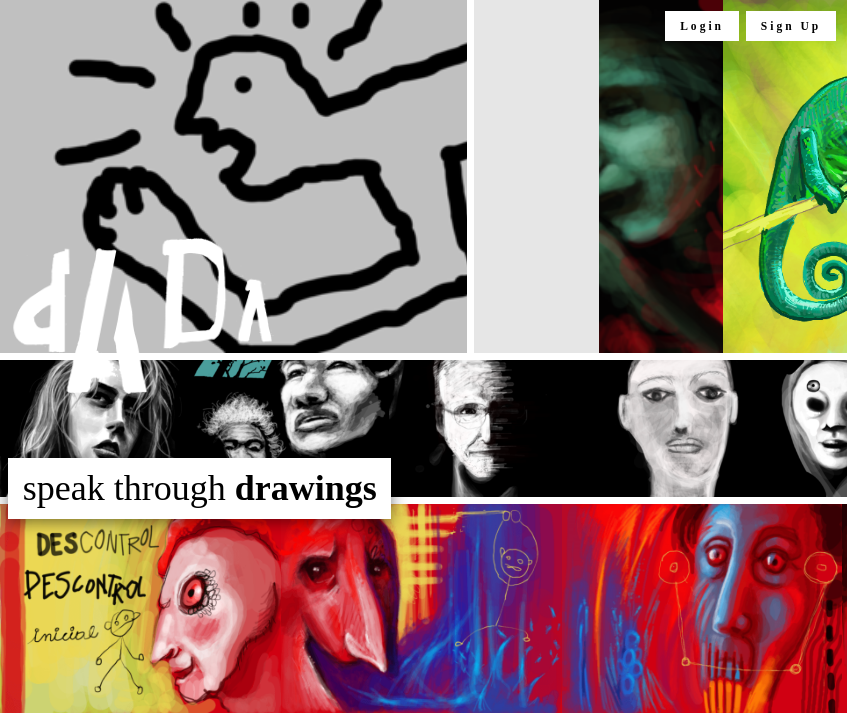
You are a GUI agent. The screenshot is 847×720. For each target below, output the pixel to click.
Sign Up (791, 26)
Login (702, 26)
